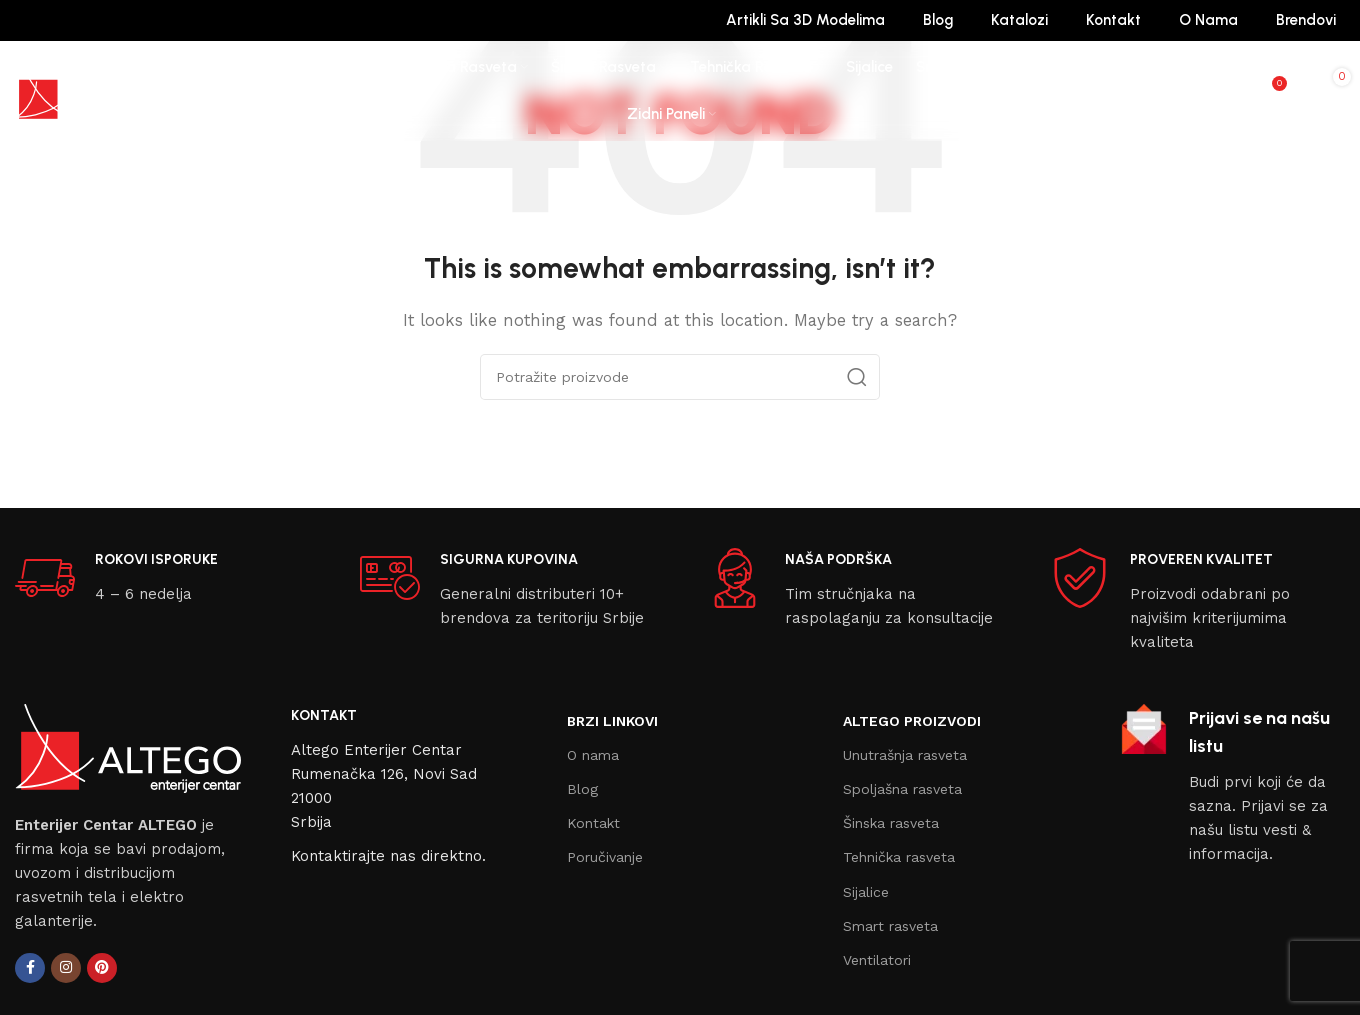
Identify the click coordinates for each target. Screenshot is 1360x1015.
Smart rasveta (890, 926)
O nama (593, 755)
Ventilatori (877, 960)
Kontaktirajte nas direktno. (388, 856)
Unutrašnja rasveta (905, 755)
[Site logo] (90, 90)
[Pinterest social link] (102, 968)
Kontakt (593, 823)
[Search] (1229, 91)
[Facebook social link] (30, 968)
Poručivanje (605, 857)
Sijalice (866, 892)
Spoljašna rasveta (902, 789)
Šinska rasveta (891, 823)
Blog (582, 789)
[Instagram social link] (66, 968)
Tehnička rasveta (899, 857)
